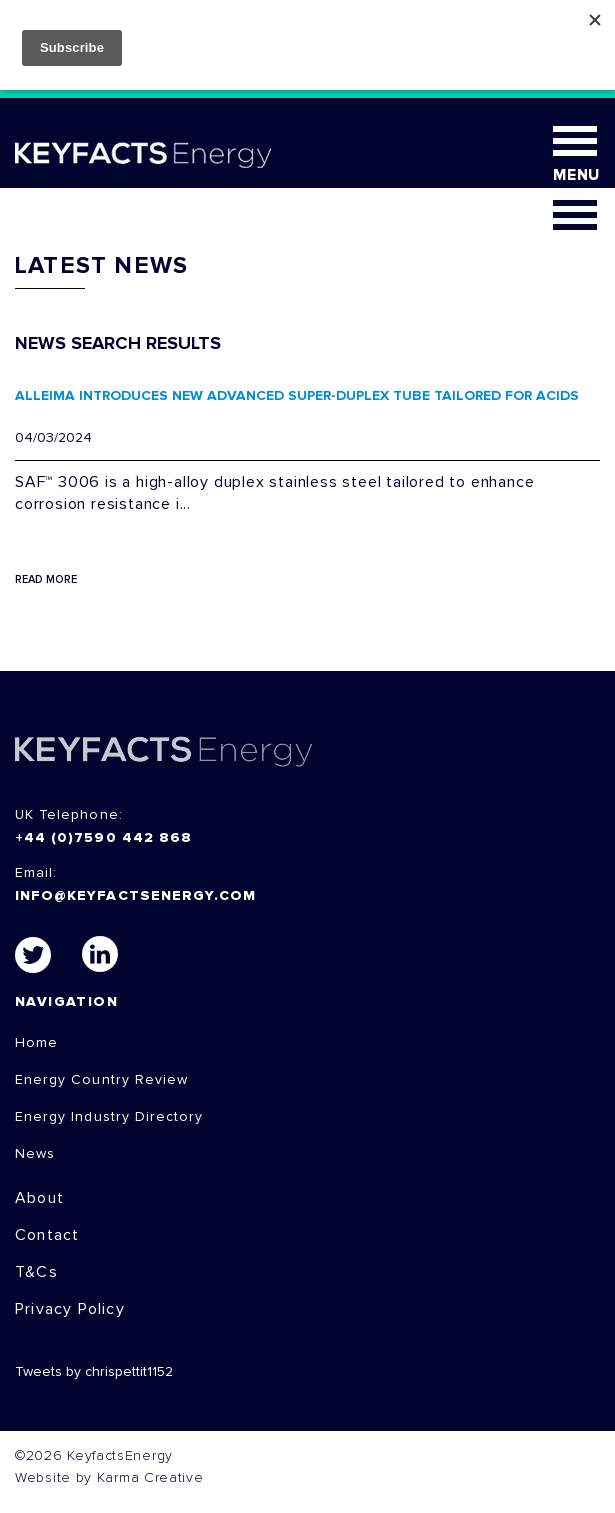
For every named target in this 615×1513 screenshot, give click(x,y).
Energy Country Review (101, 1080)
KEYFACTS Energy (164, 751)
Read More (46, 579)
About (39, 1198)
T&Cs (36, 1272)
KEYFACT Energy (143, 155)
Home (36, 1043)
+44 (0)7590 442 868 (103, 838)
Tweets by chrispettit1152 (94, 1372)
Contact (47, 1235)
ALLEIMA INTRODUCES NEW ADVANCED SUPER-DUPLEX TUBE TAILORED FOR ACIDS (297, 396)
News (35, 1154)
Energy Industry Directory (109, 1117)
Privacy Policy (70, 1309)
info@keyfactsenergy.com (135, 896)
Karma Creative (150, 1478)
